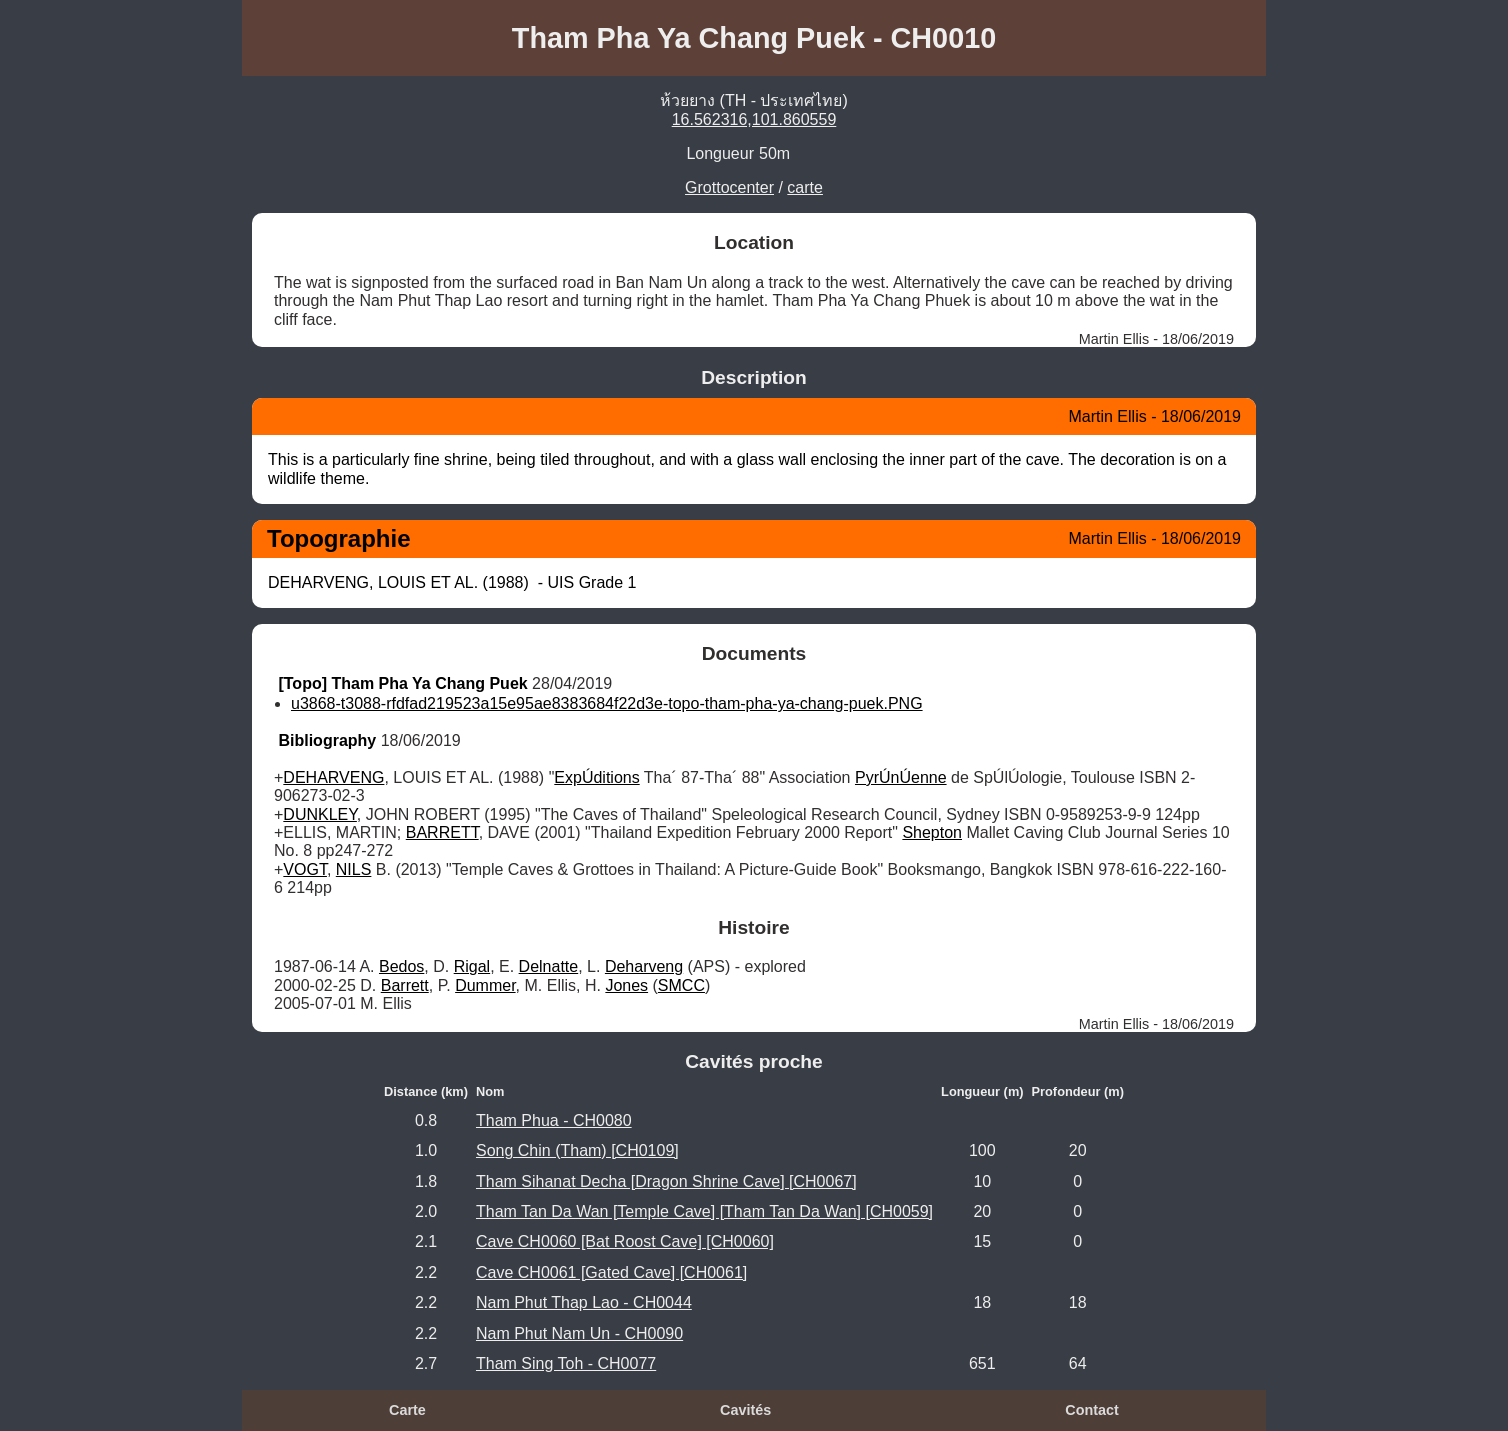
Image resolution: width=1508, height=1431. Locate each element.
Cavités (745, 1410)
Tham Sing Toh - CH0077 (566, 1363)
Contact (1092, 1410)
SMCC (681, 985)
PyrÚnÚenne (901, 777)
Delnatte (549, 966)
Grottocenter (729, 187)
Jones (626, 985)
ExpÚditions (596, 777)
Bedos (401, 966)
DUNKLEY (320, 814)
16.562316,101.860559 (754, 119)
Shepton (932, 832)
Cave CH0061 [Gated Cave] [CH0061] (611, 1272)
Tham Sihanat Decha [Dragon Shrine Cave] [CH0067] (666, 1181)
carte (805, 187)
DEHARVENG (333, 777)
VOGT (305, 869)
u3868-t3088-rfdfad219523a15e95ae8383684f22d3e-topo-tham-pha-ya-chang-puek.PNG (607, 703)
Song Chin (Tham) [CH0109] (577, 1150)
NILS (354, 869)
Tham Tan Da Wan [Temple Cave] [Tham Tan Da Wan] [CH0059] (704, 1211)
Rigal (472, 966)
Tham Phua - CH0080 (554, 1120)
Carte (407, 1410)
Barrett (405, 985)
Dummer (485, 985)
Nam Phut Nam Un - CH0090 (579, 1333)
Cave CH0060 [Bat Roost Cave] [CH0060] (625, 1241)
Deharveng (644, 966)
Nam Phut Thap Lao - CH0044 (584, 1302)
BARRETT (442, 832)
